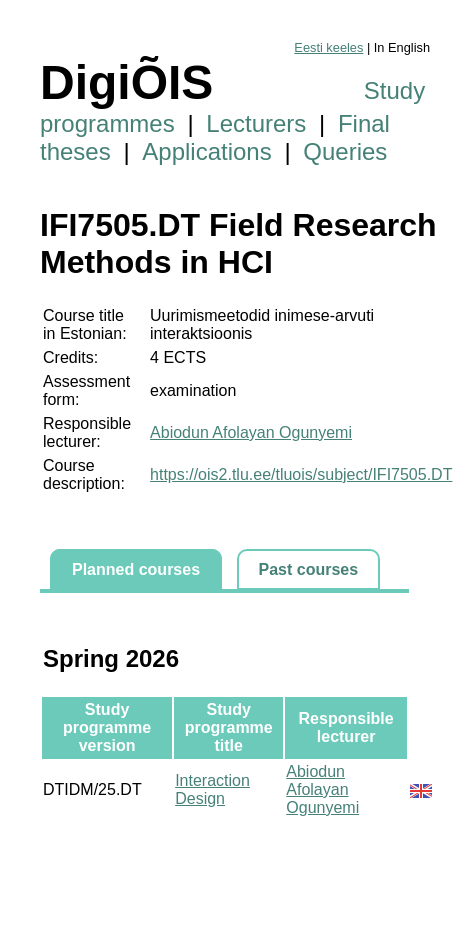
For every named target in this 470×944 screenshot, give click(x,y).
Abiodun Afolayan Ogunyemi (251, 432)
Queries (345, 151)
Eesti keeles (328, 47)
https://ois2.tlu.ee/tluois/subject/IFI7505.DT (301, 474)
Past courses (309, 569)
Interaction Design (212, 789)
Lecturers (256, 123)
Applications (206, 151)
